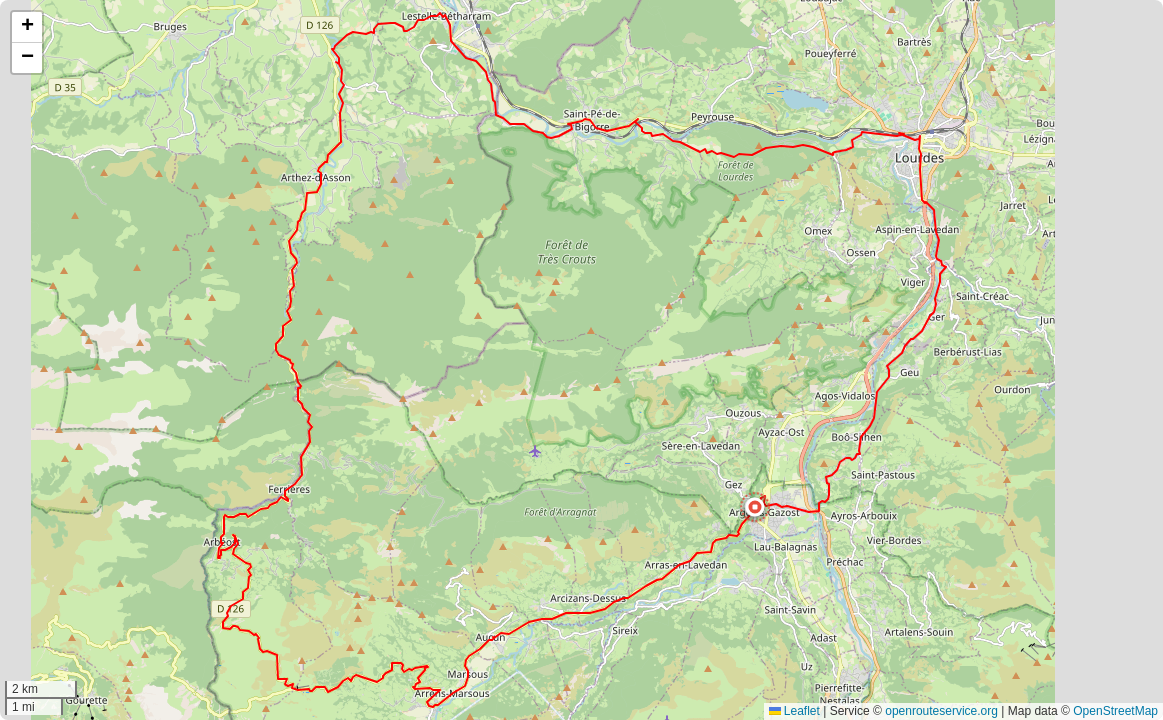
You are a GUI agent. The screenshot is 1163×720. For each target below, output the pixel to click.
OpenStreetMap (1115, 711)
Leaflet (794, 711)
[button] (755, 507)
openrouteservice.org (941, 711)
